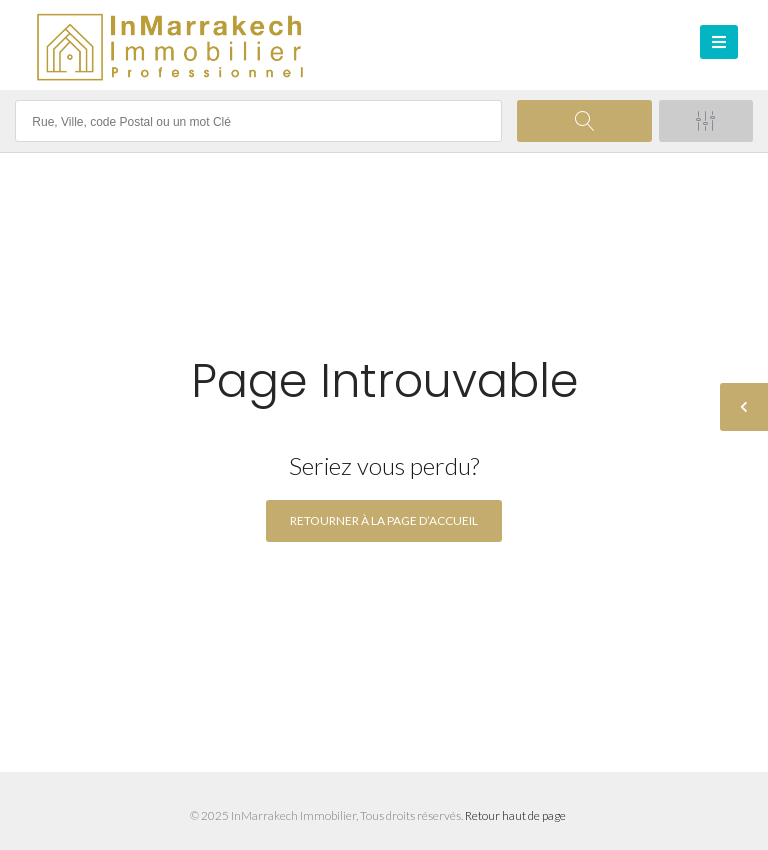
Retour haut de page (515, 815)
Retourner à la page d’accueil (384, 520)
